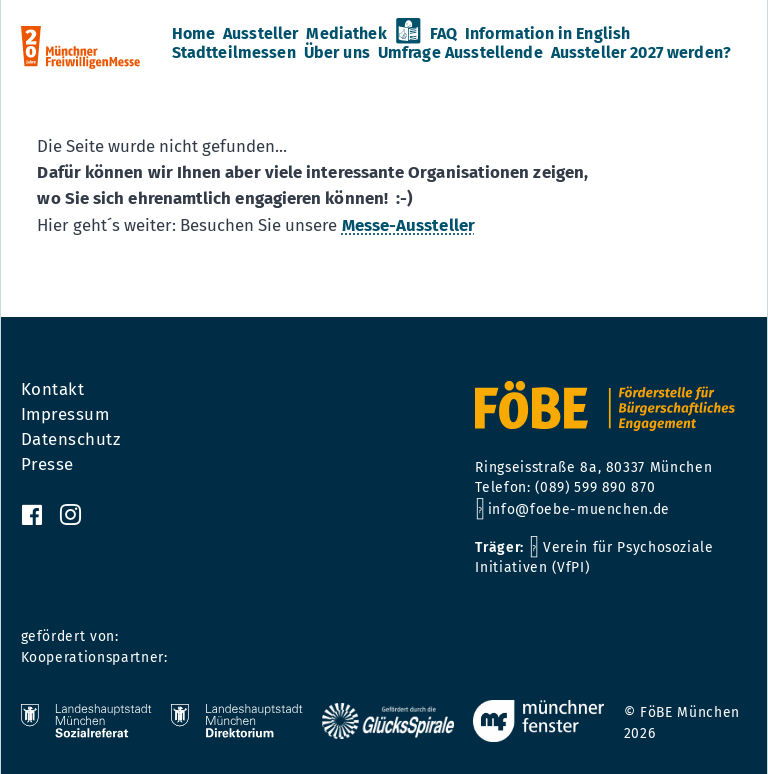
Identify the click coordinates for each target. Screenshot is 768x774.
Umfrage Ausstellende (460, 53)
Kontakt (53, 389)
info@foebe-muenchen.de (579, 509)
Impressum (65, 414)
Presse (47, 464)
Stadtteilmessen (234, 53)
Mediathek (346, 34)
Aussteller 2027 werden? (641, 53)
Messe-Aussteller (408, 225)
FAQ (443, 34)
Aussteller (261, 34)
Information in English (547, 34)
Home (194, 34)
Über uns (337, 53)
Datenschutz (71, 439)
